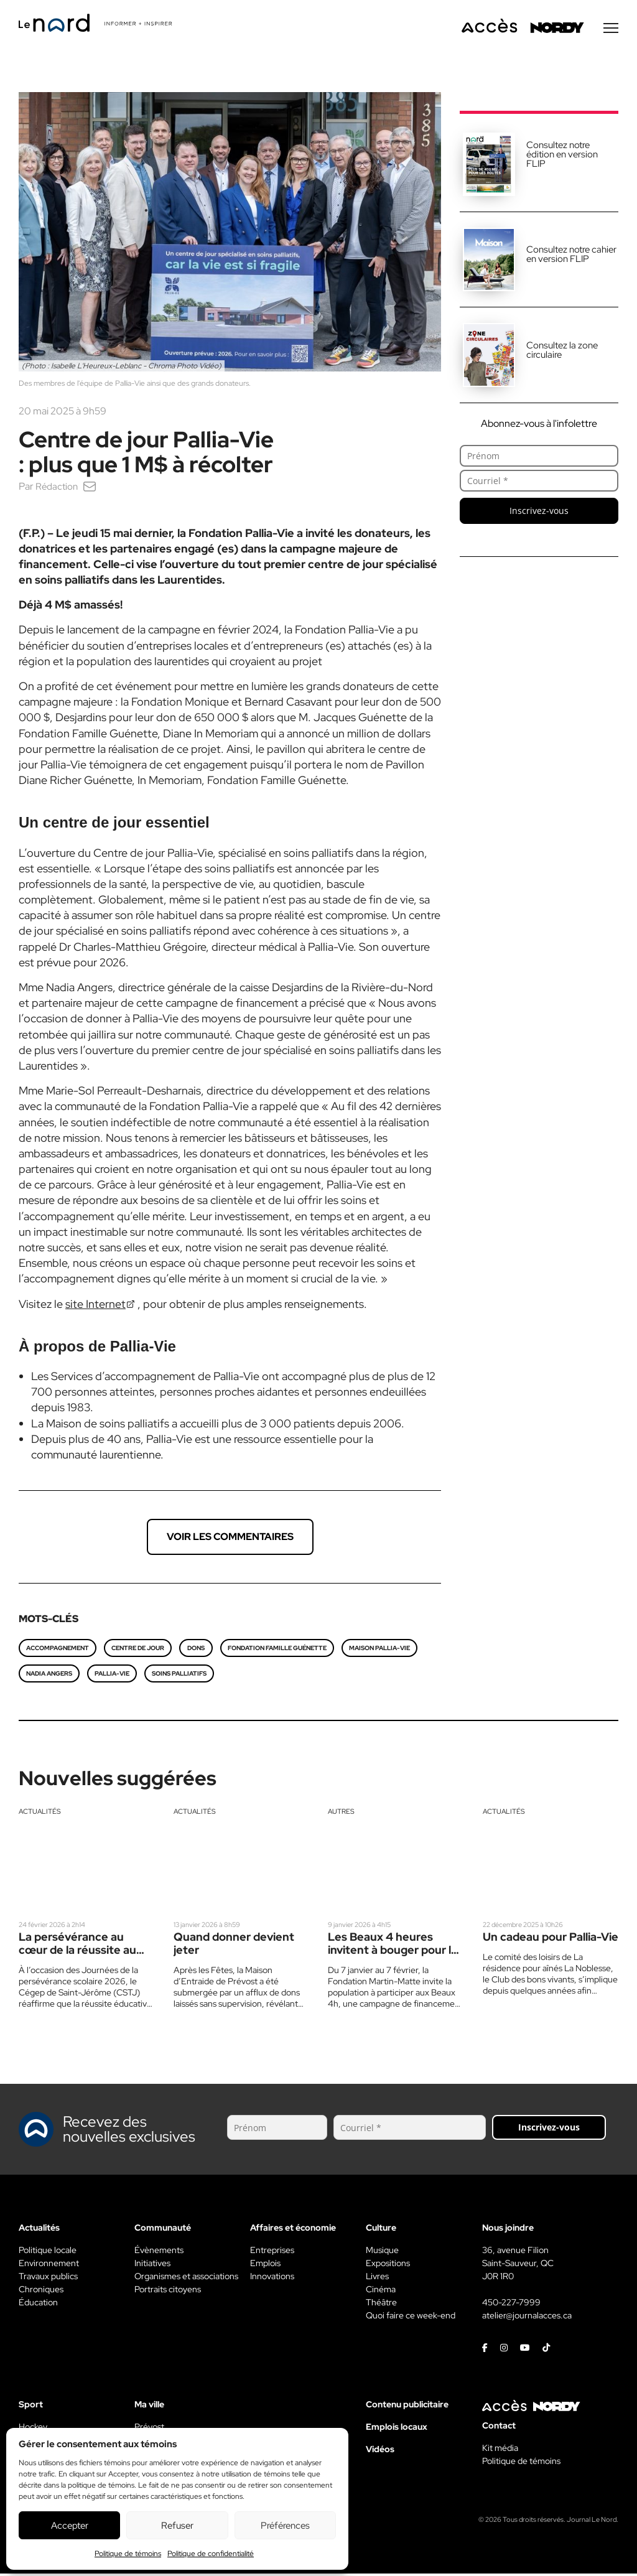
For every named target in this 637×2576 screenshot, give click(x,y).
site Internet (95, 1306)
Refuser (177, 2525)
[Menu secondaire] (610, 30)
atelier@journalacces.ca (527, 2317)
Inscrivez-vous (539, 513)
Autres (341, 1813)
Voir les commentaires (230, 1539)
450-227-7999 (511, 2304)
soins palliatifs (179, 1676)
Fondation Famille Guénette (277, 1650)
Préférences (285, 2525)
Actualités (40, 1813)
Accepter (69, 2525)
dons (196, 1650)
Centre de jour (137, 1650)
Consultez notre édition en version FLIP (562, 156)
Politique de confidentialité (210, 2554)
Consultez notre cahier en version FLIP (571, 257)
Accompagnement (57, 1650)
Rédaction (57, 488)
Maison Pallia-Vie (379, 1650)
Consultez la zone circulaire (562, 352)
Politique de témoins (128, 2554)
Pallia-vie (112, 1676)
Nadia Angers (49, 1676)
